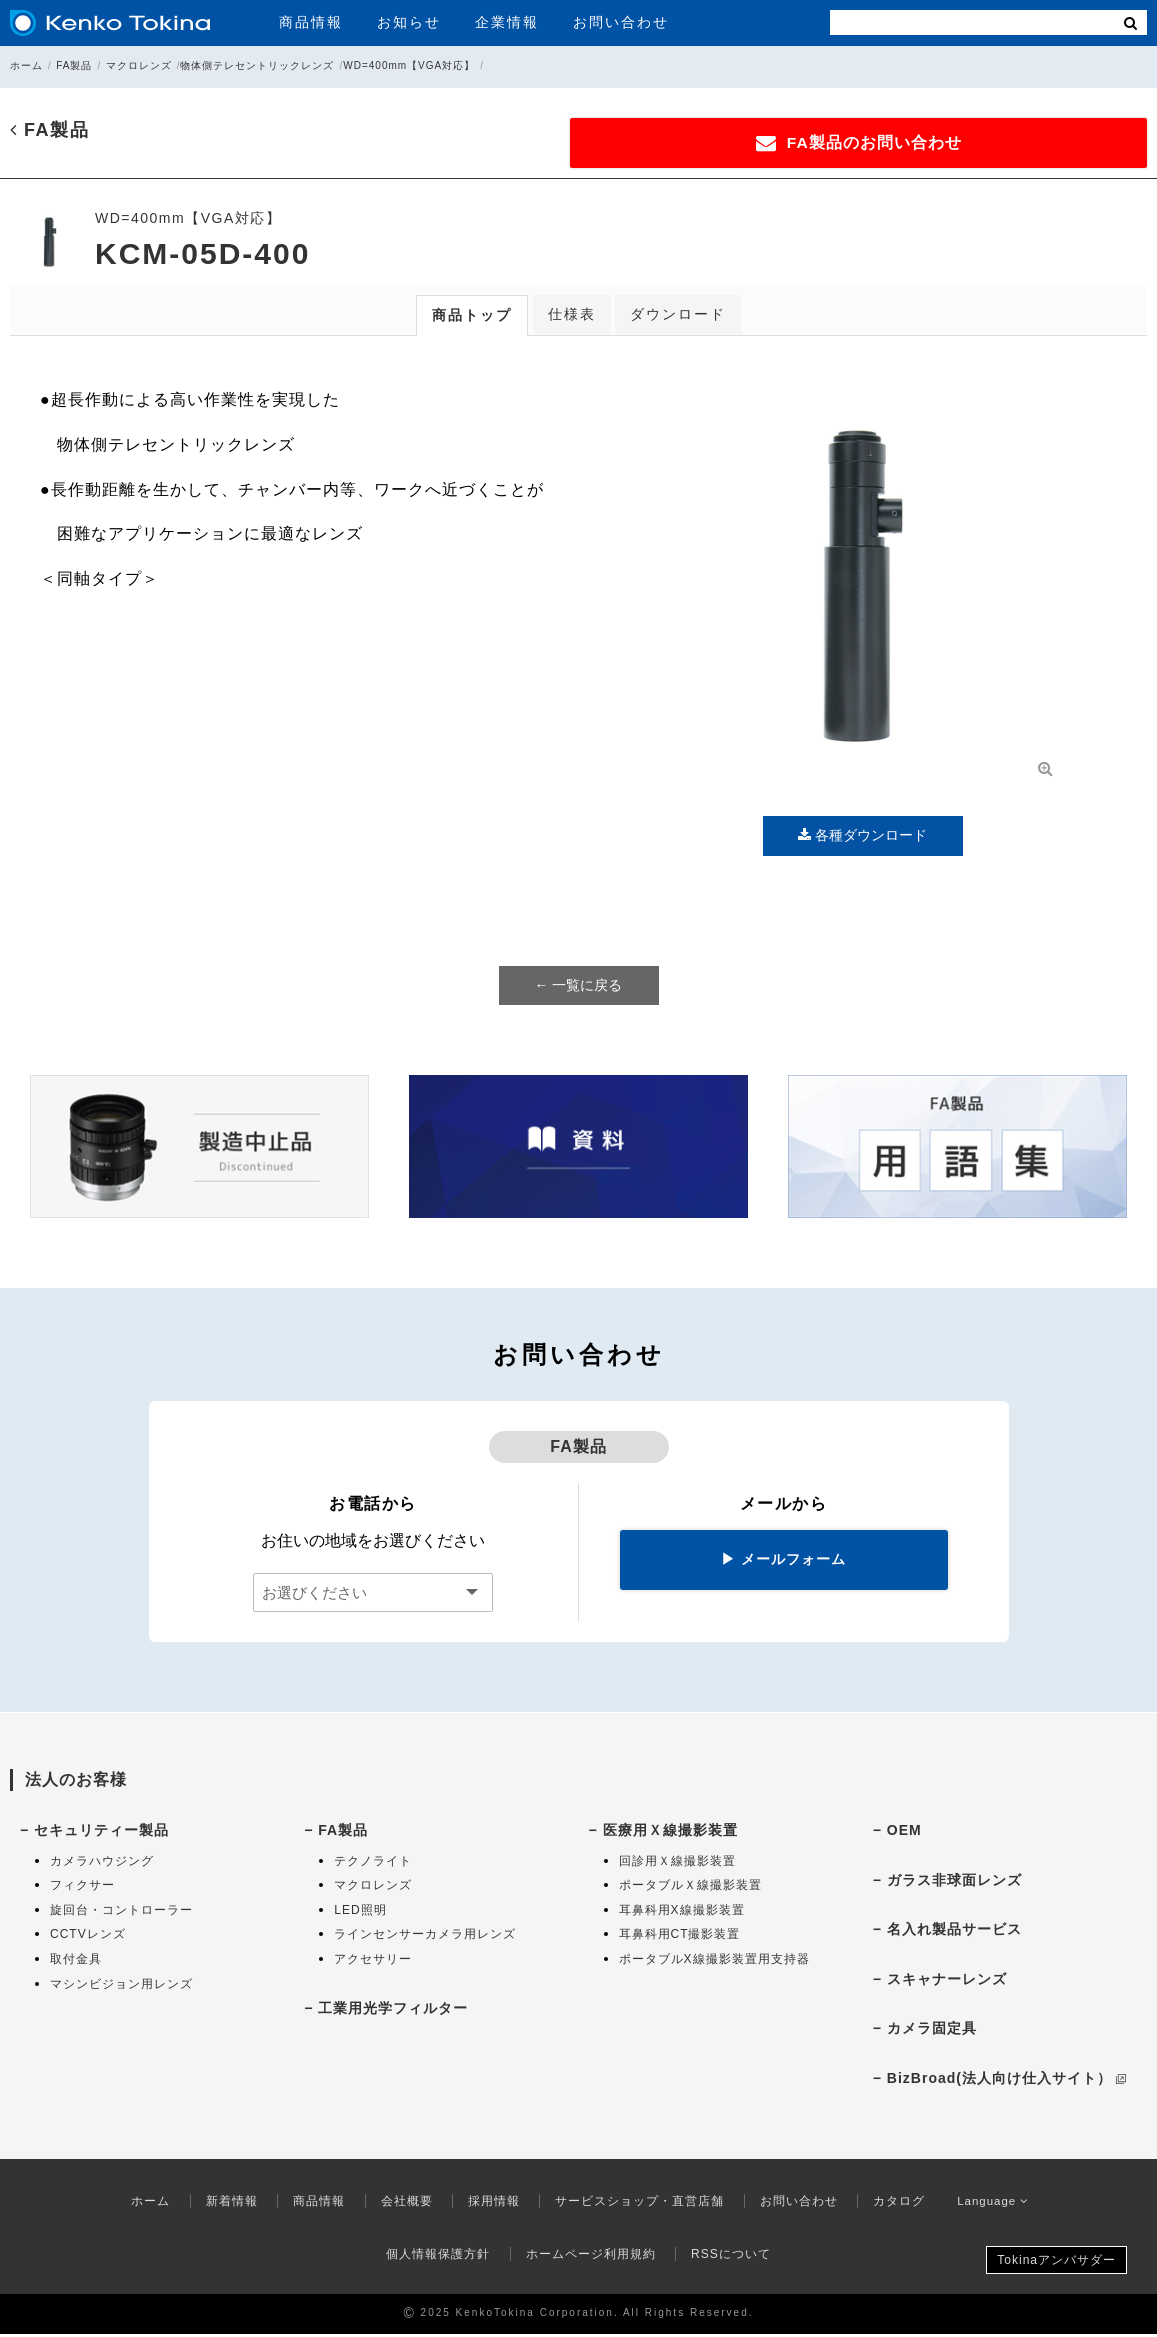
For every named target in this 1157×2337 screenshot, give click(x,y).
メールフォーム (783, 1562)
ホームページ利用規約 (591, 2257)
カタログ (894, 2204)
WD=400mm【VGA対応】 (409, 65)
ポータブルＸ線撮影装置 (690, 1888)
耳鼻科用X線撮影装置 (682, 1913)
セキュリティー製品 (101, 1833)
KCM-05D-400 (202, 256)
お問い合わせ (621, 22)
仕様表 (572, 317)
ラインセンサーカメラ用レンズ (425, 1937)
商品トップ (472, 318)
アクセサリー (373, 1962)
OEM (904, 1833)
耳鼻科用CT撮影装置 (680, 1937)
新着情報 (227, 2204)
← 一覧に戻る (579, 987)
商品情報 (311, 22)
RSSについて (731, 2257)
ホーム (26, 65)
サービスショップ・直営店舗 (635, 2204)
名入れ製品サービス (954, 1932)
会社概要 (402, 2204)
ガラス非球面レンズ (954, 1882)
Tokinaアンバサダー (1056, 2263)
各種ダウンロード (862, 838)
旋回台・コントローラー (121, 1913)
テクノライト (373, 1863)
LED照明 (360, 1913)
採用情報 (489, 2204)
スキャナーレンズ (947, 1982)
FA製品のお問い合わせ (947, 144)
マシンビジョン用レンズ (121, 1986)
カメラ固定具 (932, 2031)
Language (993, 2204)
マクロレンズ (139, 65)
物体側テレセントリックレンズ (257, 65)
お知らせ (409, 22)
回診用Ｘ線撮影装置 (677, 1863)
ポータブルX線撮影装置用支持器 (714, 1962)
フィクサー (82, 1888)
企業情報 (507, 22)
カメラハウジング (102, 1863)
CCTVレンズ (88, 1937)
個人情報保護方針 (438, 2257)
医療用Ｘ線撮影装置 (670, 1833)
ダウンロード (678, 317)
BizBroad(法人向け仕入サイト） (1006, 2081)
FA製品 (74, 65)
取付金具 (76, 1962)
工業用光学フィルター (393, 2010)
